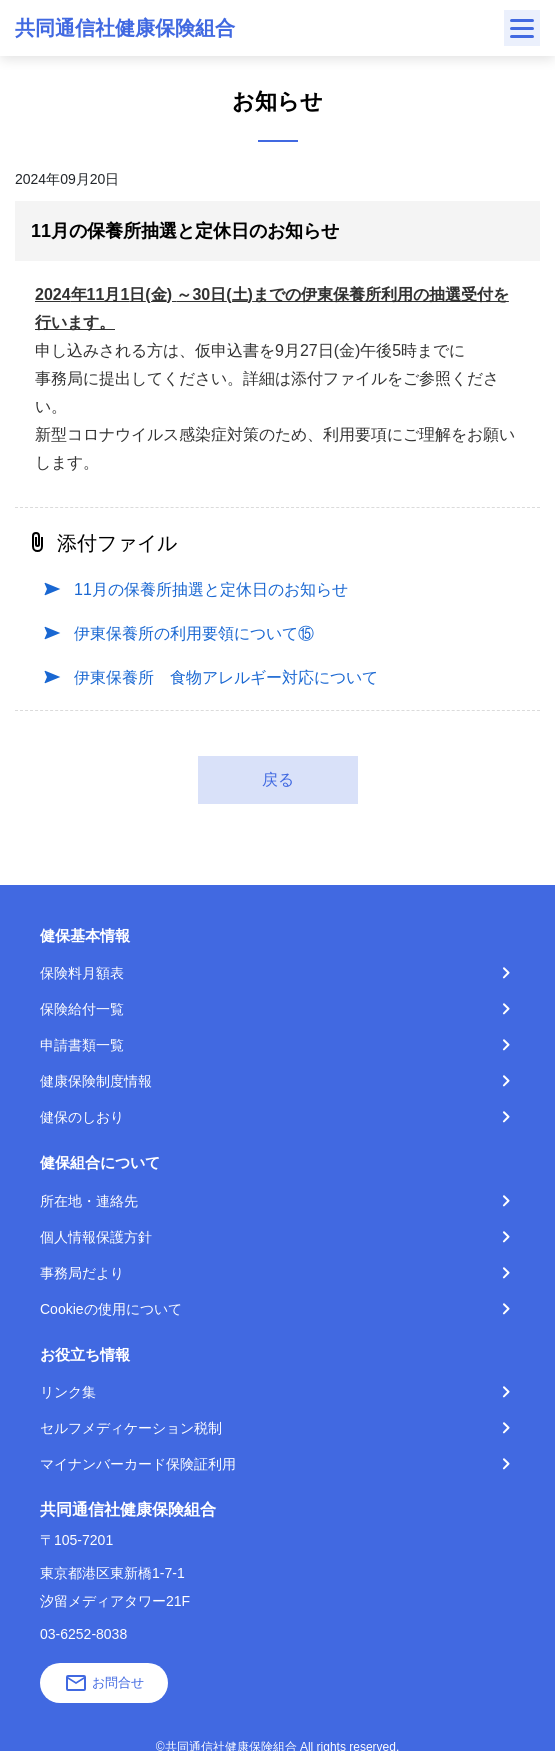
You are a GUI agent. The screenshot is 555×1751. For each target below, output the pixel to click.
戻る (278, 779)
